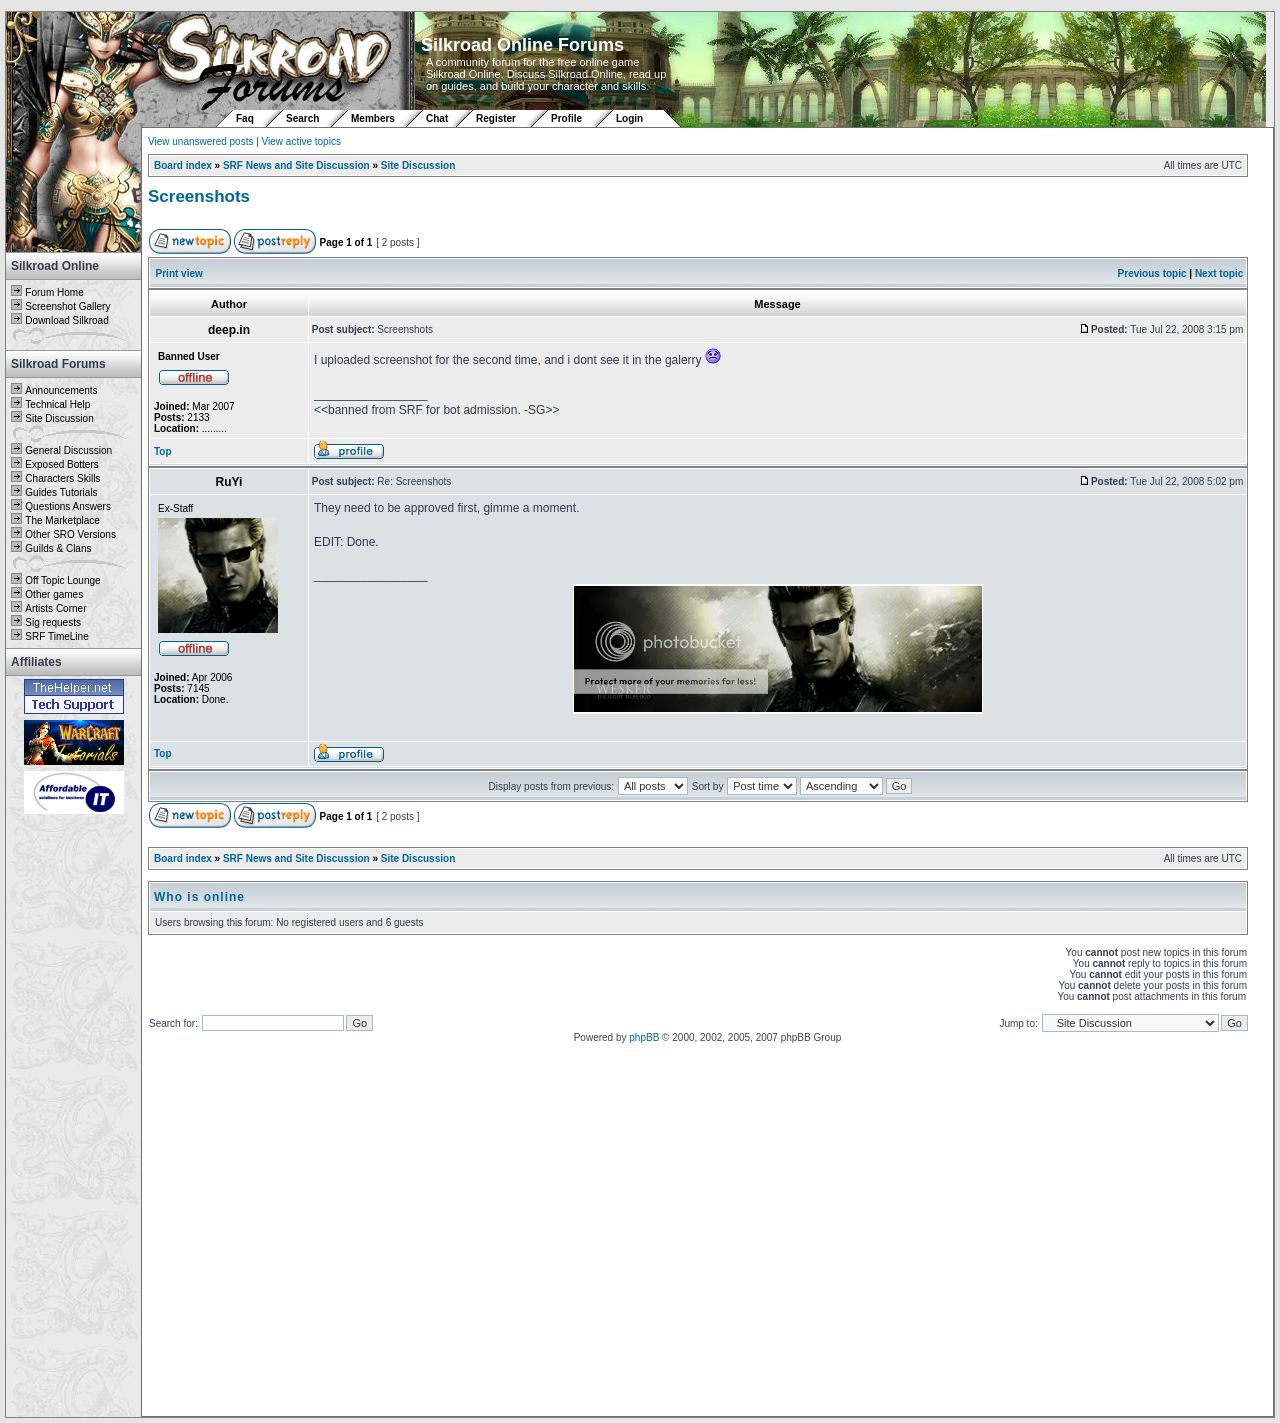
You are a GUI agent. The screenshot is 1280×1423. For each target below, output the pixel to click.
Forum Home (54, 292)
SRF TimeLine (56, 636)
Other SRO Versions (70, 534)
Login (629, 118)
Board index (183, 165)
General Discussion (68, 450)
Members (373, 118)
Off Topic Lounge (62, 580)
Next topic (1219, 273)
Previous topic (1152, 273)
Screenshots (199, 196)
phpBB (644, 1037)
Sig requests (53, 622)
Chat (438, 118)
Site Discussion (59, 418)
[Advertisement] (74, 1117)
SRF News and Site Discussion (296, 165)
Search (302, 118)
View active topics (301, 141)
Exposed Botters (61, 464)
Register (496, 118)
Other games (54, 594)
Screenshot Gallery (67, 306)
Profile (566, 118)
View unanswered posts (200, 141)
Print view (179, 273)
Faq (245, 118)
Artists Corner (55, 608)
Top (163, 451)
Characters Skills (62, 478)
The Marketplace (62, 520)
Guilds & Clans (58, 548)
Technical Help (57, 404)
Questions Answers (68, 506)
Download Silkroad (66, 320)
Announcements (61, 390)
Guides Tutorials (61, 492)
